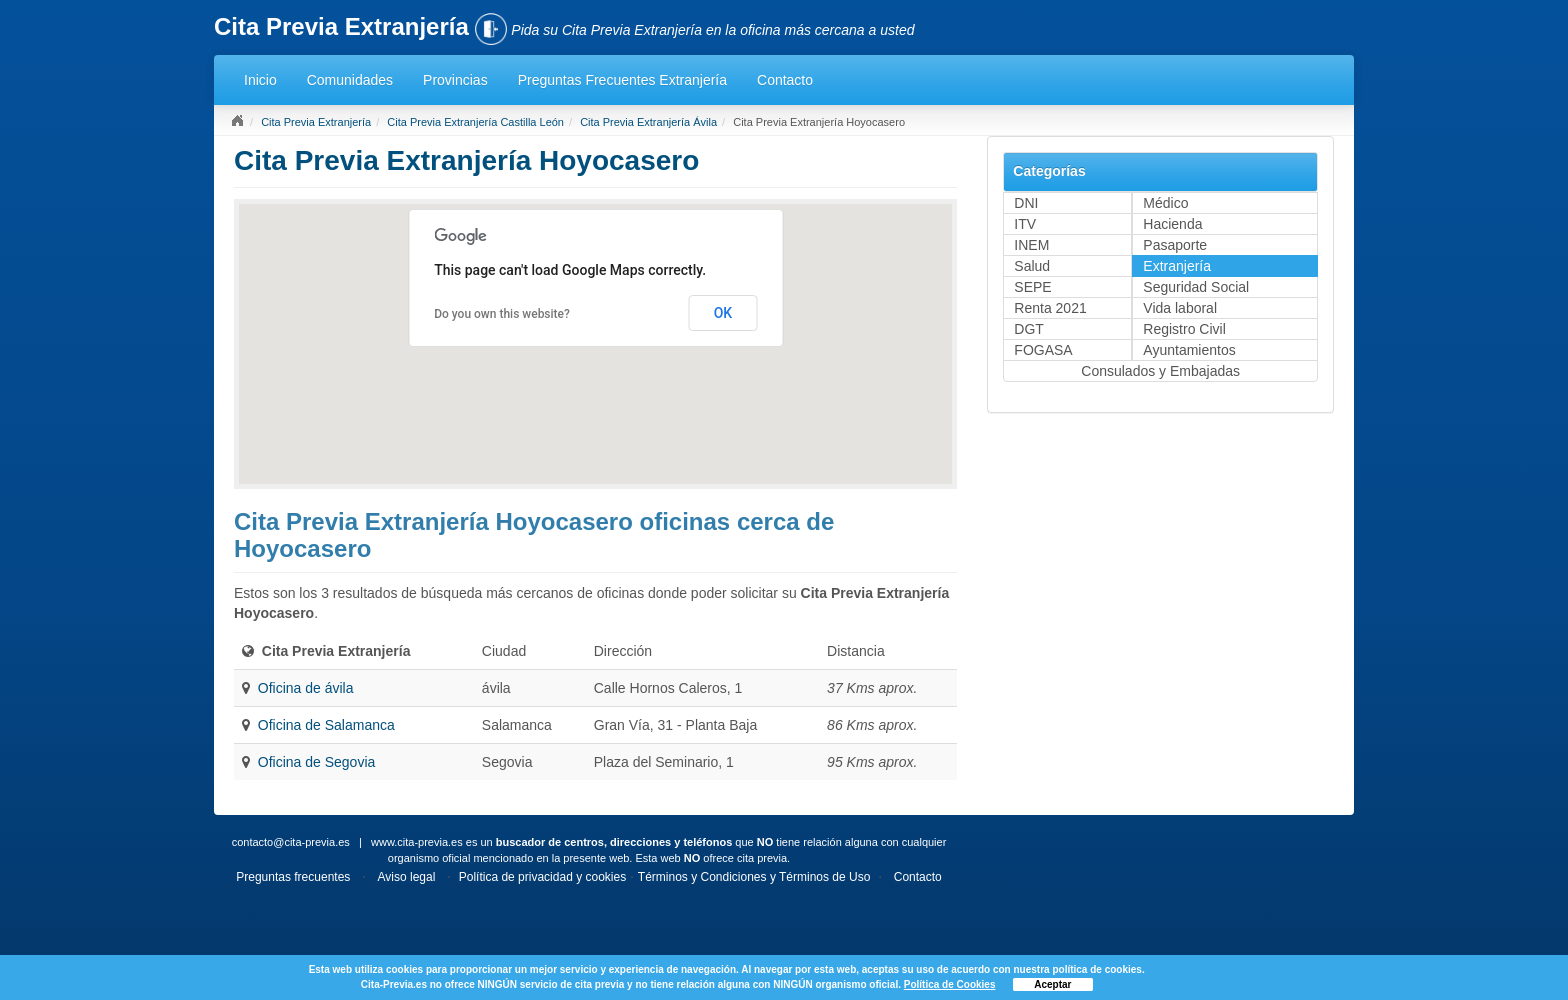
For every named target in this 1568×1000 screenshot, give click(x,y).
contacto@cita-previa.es (291, 842)
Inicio (260, 80)
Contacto (785, 80)
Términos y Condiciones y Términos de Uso (754, 877)
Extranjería (1177, 266)
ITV (1025, 224)
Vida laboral (1180, 308)
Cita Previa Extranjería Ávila (648, 122)
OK (723, 313)
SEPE (1032, 287)
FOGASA (1043, 350)
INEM (1031, 245)
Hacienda (1172, 224)
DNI (1026, 203)
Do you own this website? (502, 314)
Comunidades (350, 80)
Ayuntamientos (1189, 350)
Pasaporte (1175, 245)
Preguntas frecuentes (293, 877)
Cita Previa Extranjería (316, 122)
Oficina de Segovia (317, 762)
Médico (1165, 203)
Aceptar (1052, 984)
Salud (1032, 266)
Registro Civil (1184, 329)
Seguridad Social (1196, 287)
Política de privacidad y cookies (542, 877)
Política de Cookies (950, 984)
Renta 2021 (1050, 308)
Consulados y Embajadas (1160, 371)
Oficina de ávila (306, 688)
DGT (1029, 329)
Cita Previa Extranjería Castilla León (475, 122)
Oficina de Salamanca (326, 725)
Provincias (455, 80)
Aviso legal (407, 877)
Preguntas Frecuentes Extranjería (622, 80)
